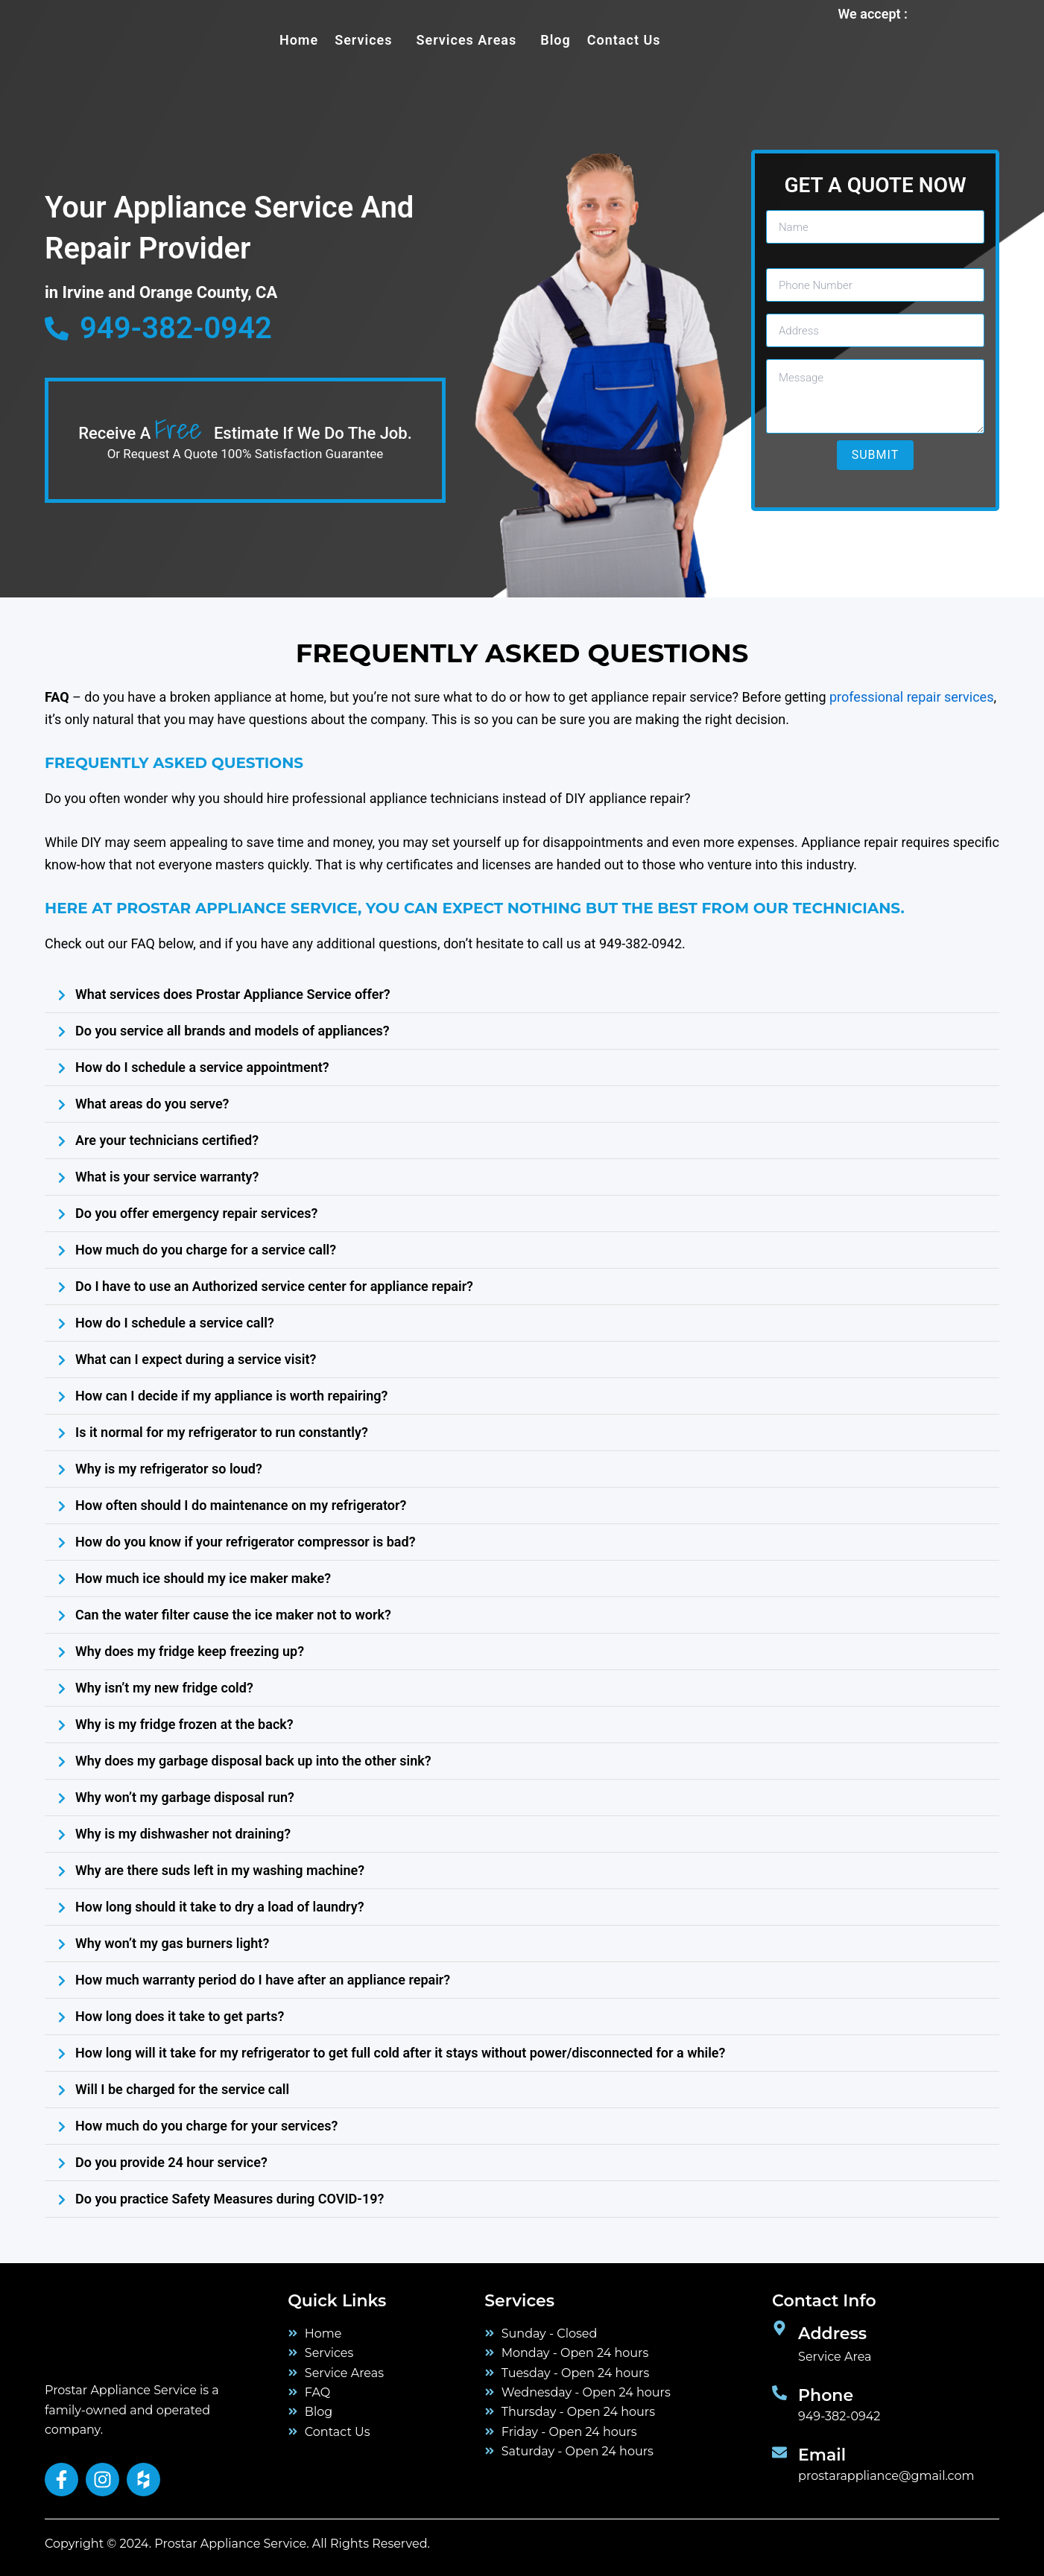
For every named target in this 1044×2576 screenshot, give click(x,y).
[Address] (779, 2327)
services (363, 40)
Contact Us (624, 40)
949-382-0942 (839, 2416)
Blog (555, 40)
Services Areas (467, 40)
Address (832, 2333)
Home (298, 40)
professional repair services (911, 697)
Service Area (834, 2357)
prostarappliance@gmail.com (886, 2476)
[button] (367, 40)
